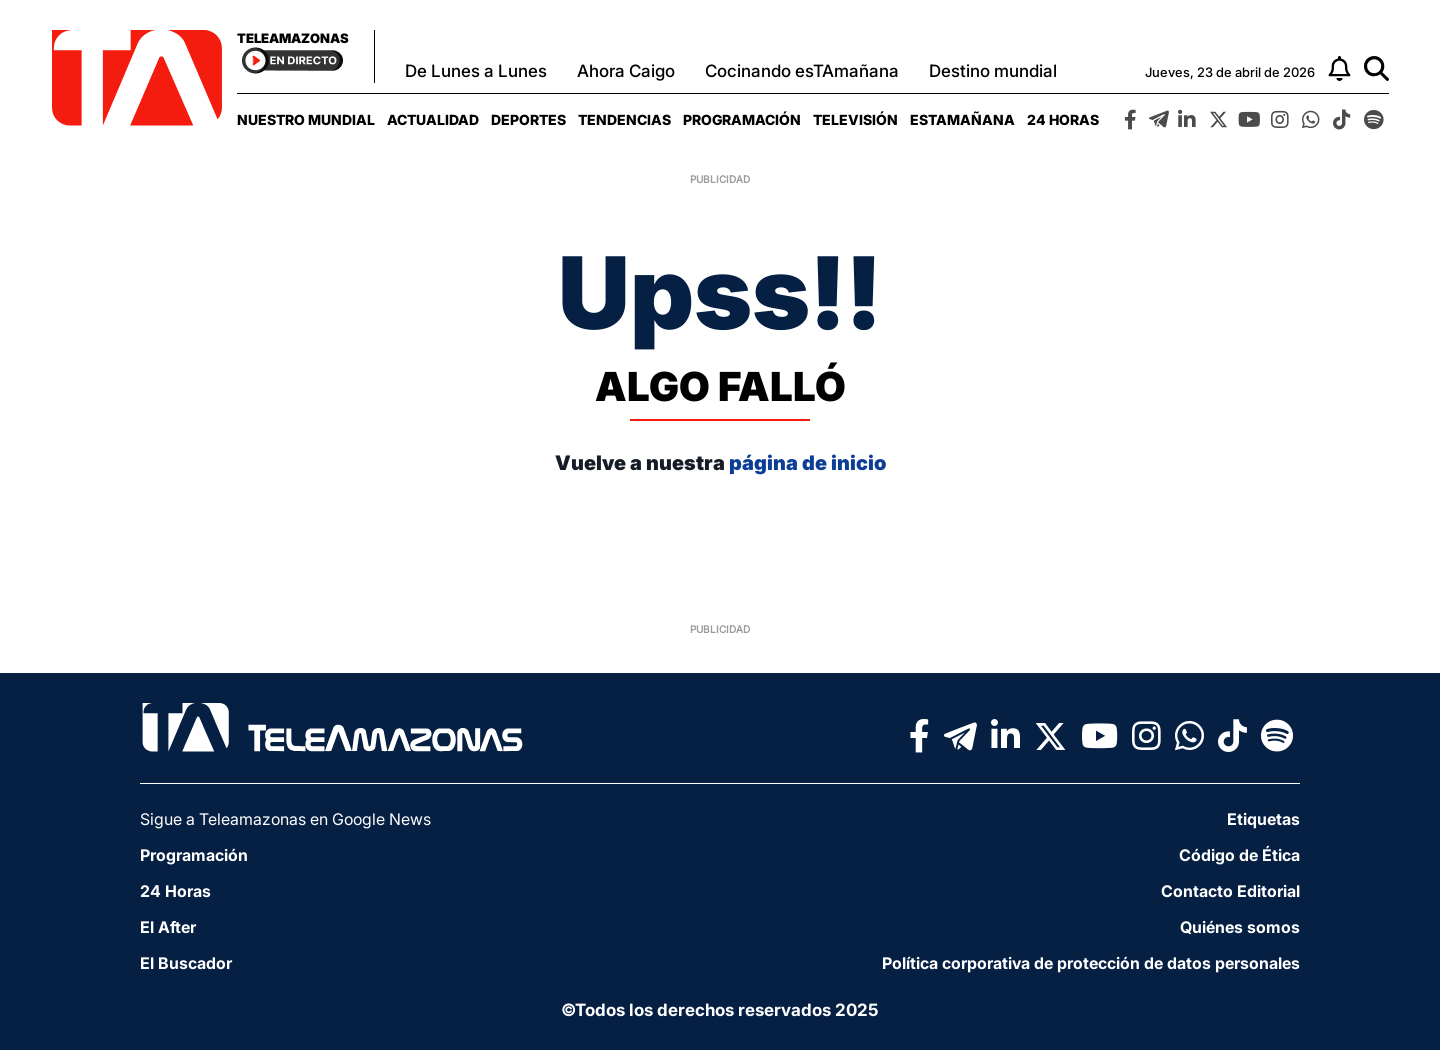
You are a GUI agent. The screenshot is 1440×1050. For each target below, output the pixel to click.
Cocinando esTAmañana (802, 71)
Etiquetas (1263, 819)
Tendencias (624, 119)
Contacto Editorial (1230, 891)
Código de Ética (1239, 855)
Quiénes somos (1240, 927)
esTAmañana (962, 119)
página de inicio (807, 463)
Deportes (528, 119)
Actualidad (433, 119)
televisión (855, 119)
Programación (742, 119)
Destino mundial (993, 71)
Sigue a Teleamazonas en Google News (285, 819)
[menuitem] (306, 119)
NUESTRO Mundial (306, 119)
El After (168, 927)
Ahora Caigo (626, 71)
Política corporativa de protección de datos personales (1091, 963)
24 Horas (1063, 119)
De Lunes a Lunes (476, 71)
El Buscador (186, 963)
